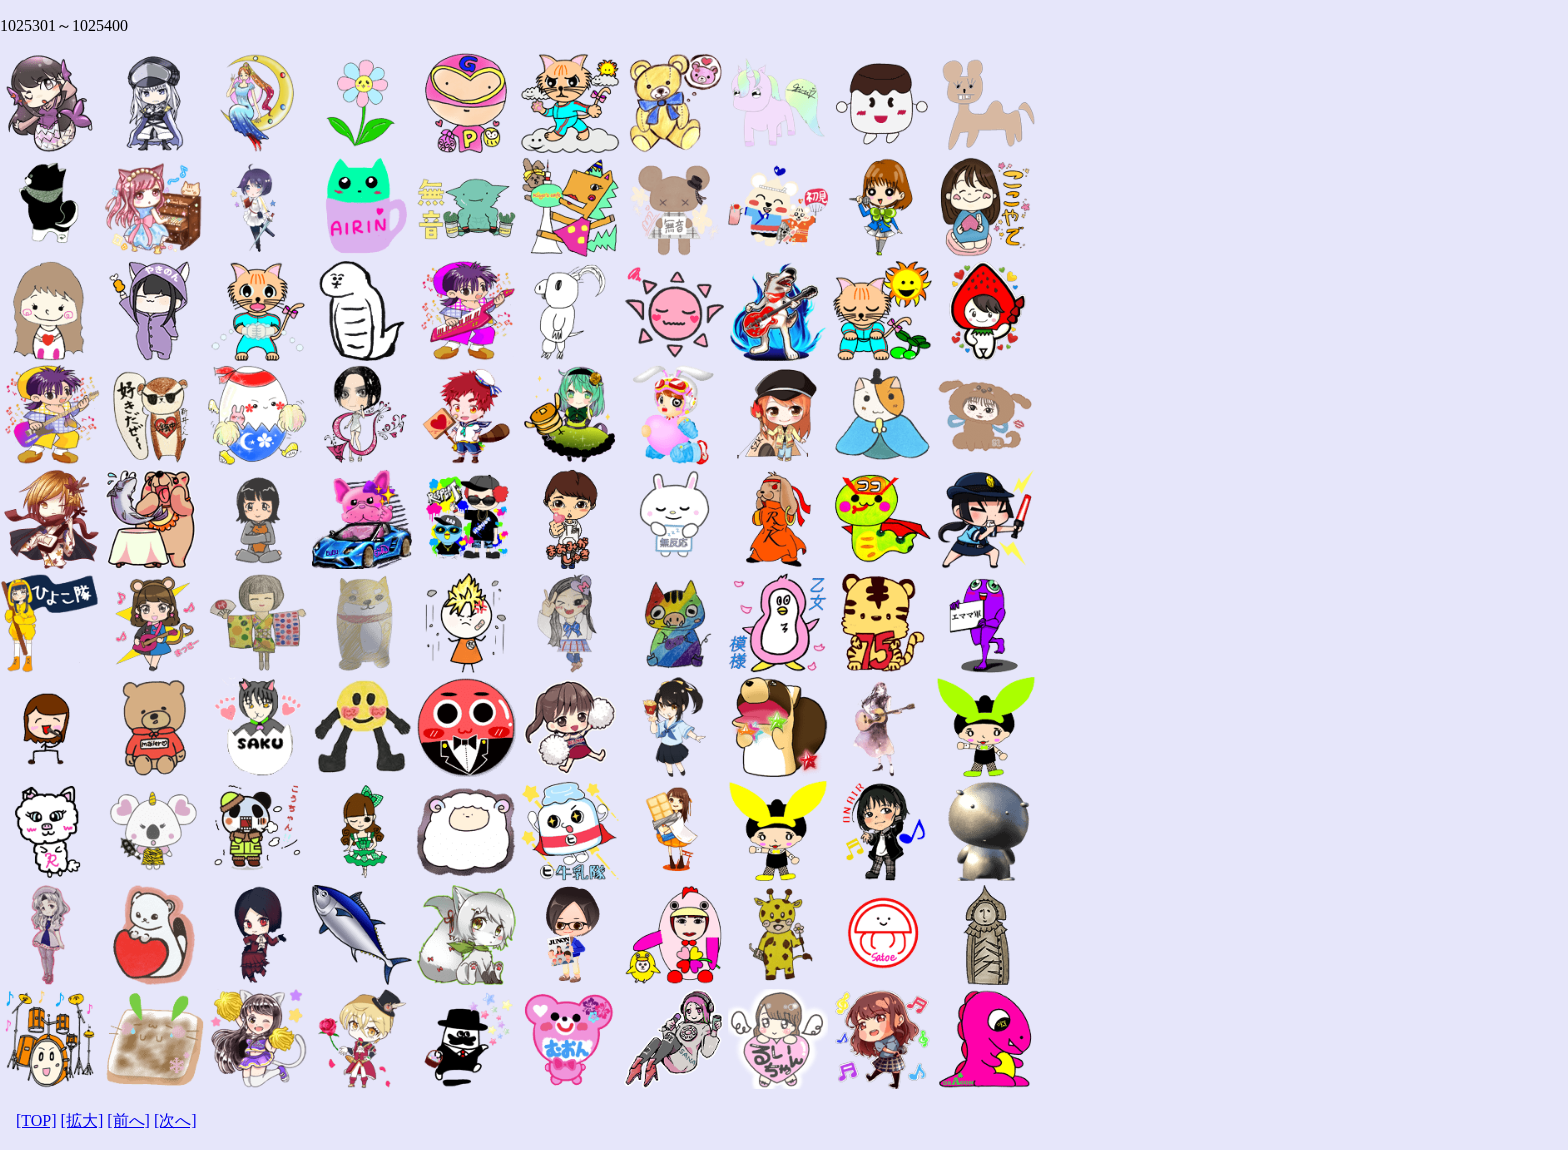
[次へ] (175, 1120)
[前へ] (128, 1120)
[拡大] (82, 1120)
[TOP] (36, 1120)
